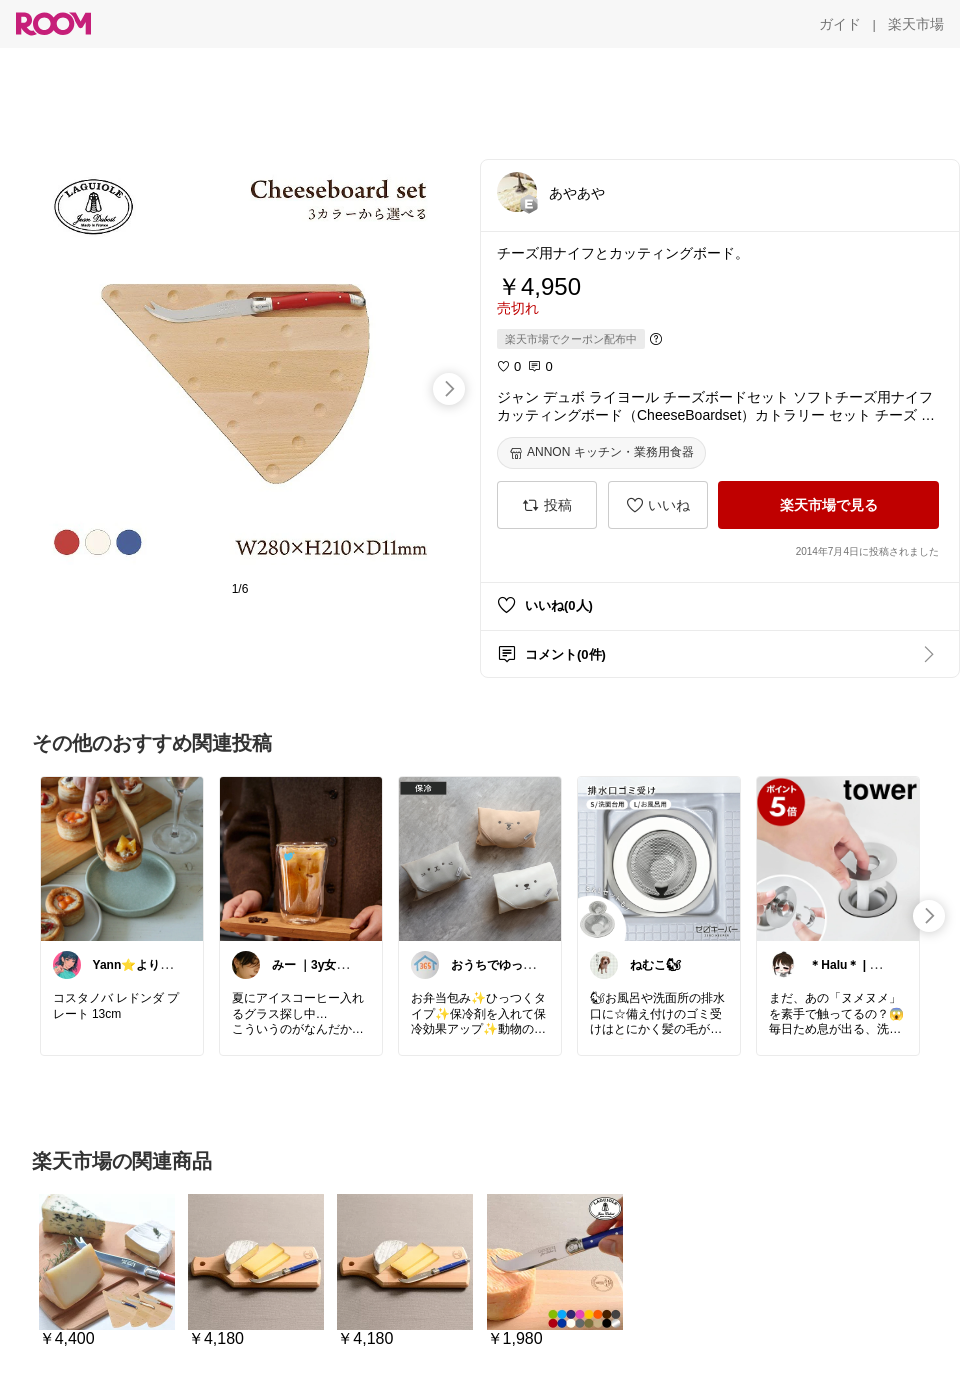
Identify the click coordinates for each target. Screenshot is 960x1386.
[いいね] (658, 505)
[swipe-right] (449, 389)
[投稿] (547, 505)
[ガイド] (840, 24)
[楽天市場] (916, 24)
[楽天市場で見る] (828, 505)
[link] (122, 858)
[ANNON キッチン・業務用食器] (601, 453)
